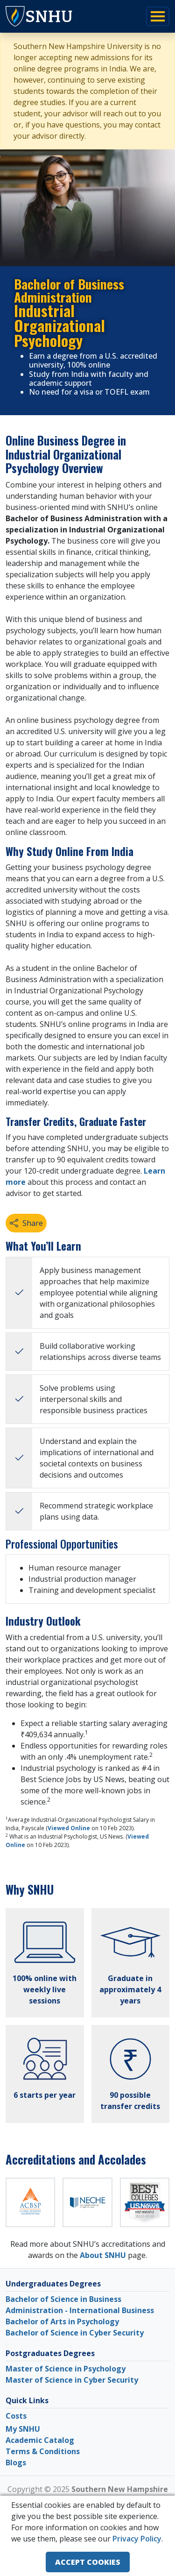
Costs (16, 2416)
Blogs (16, 2462)
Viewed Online (69, 1828)
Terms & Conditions (43, 2451)
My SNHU (23, 2429)
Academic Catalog (40, 2440)
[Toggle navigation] (157, 16)
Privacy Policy (136, 2539)
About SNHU (103, 2255)
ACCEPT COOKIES (87, 2562)
